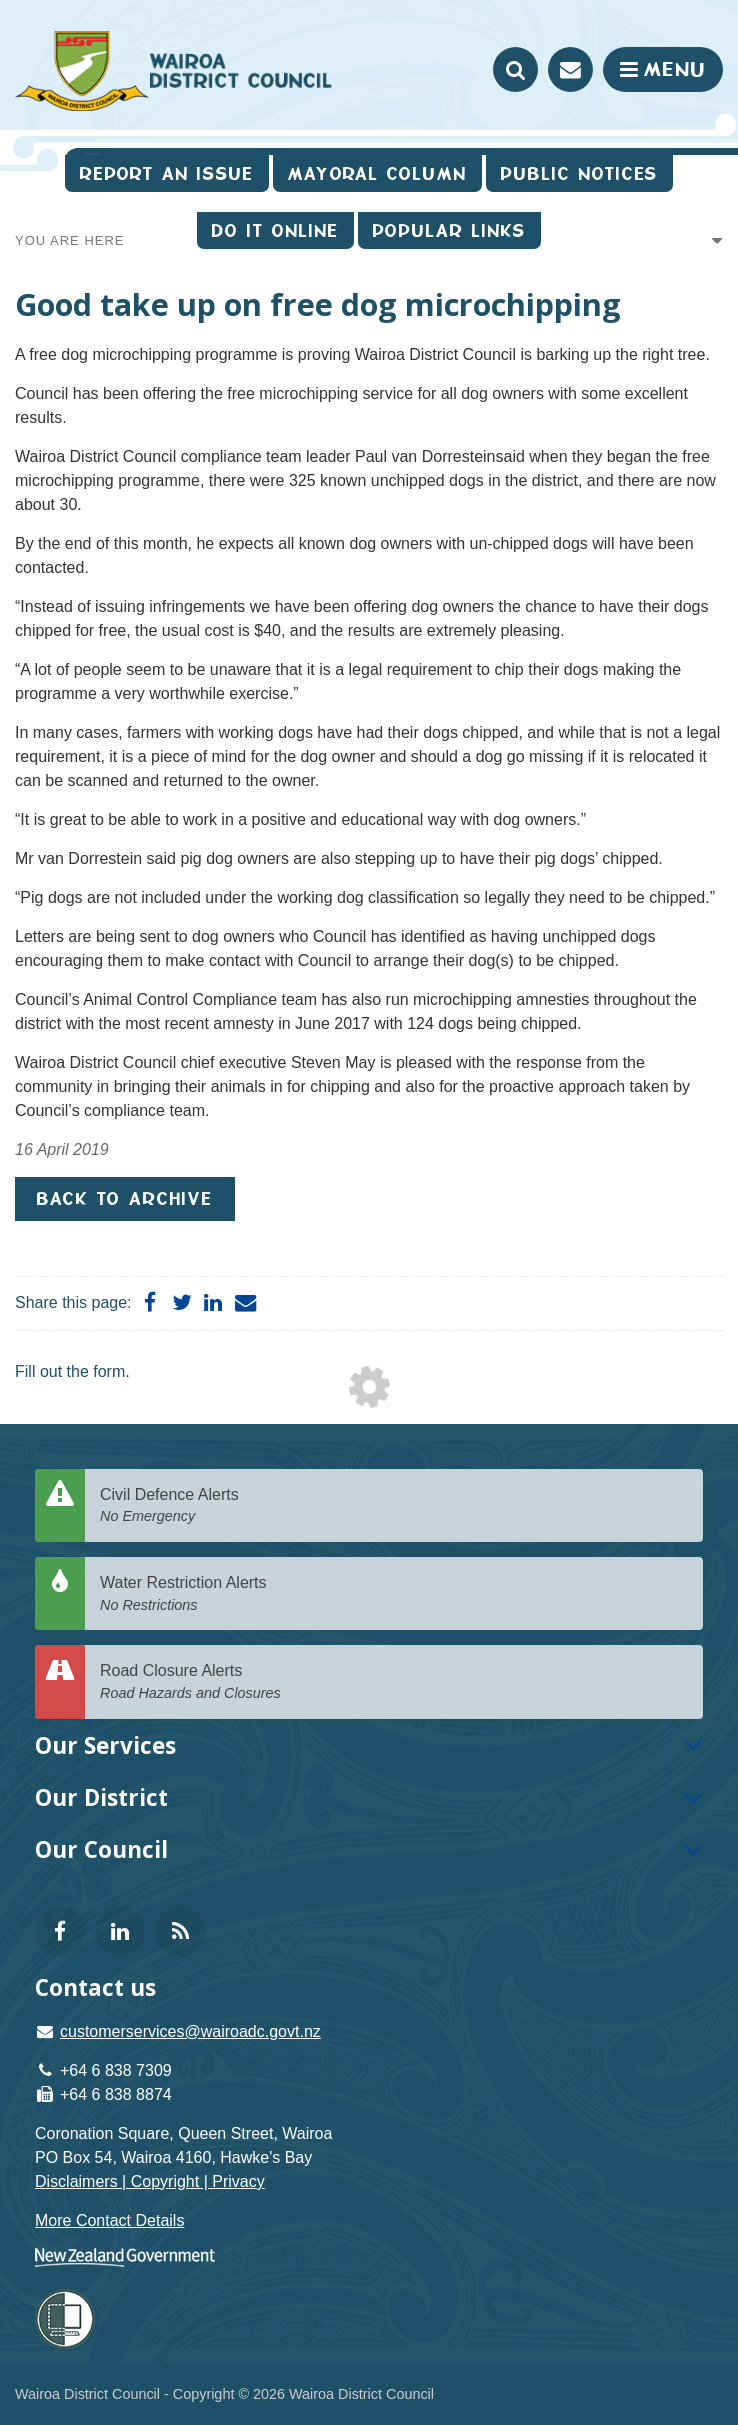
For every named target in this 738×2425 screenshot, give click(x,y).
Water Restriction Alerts (394, 1594)
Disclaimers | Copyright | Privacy (150, 2181)
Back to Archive (125, 1198)
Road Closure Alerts (394, 1682)
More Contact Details (109, 2220)
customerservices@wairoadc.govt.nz (190, 2031)
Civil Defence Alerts (394, 1506)
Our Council (101, 1849)
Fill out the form (70, 1371)
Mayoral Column (377, 173)
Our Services (105, 1745)
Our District (101, 1797)
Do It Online (275, 230)
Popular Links (449, 230)
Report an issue (167, 173)
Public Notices (579, 173)
